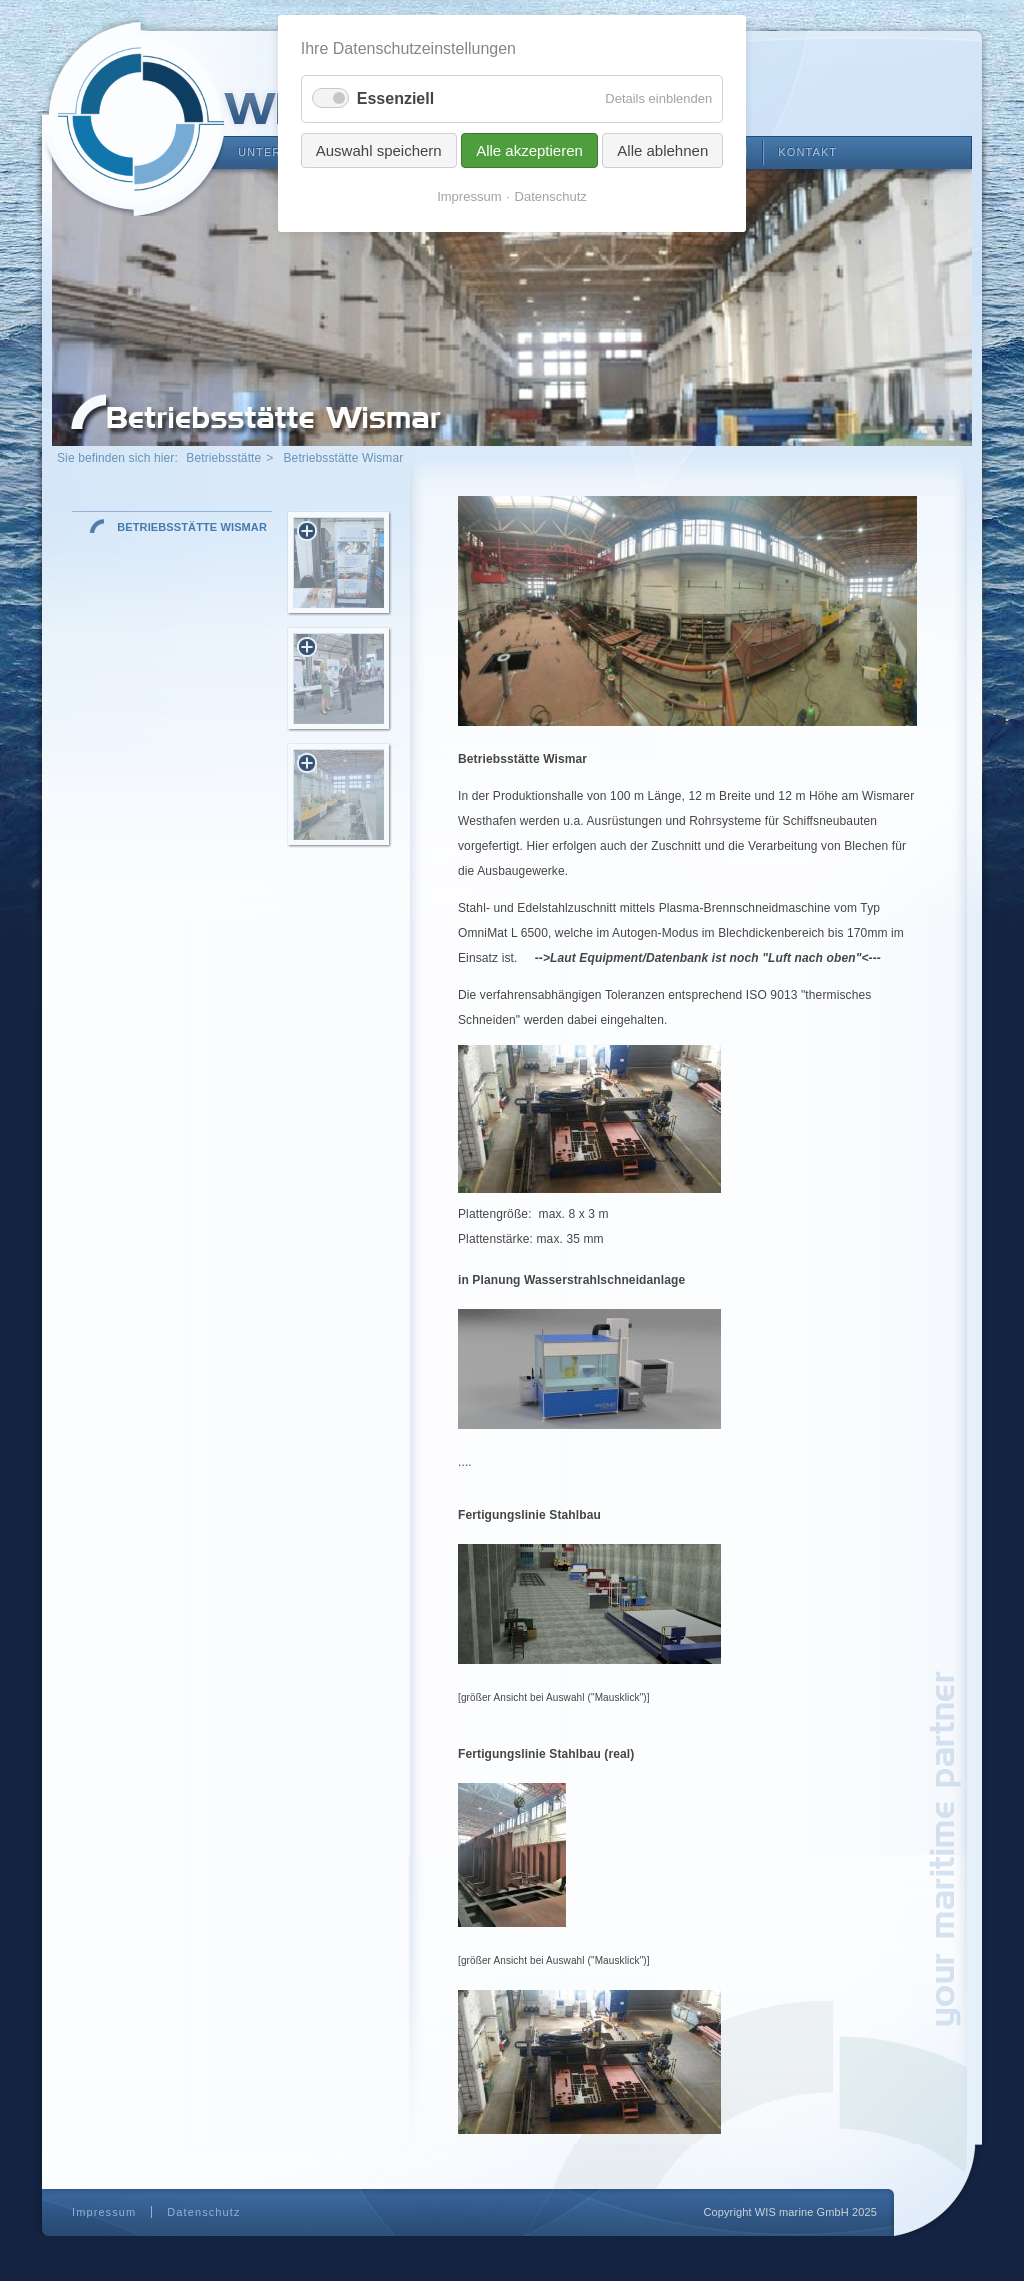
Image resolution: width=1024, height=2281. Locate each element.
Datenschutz (203, 2212)
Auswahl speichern (379, 150)
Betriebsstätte (223, 458)
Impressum (104, 2212)
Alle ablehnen (662, 150)
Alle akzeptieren (529, 150)
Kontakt (807, 152)
